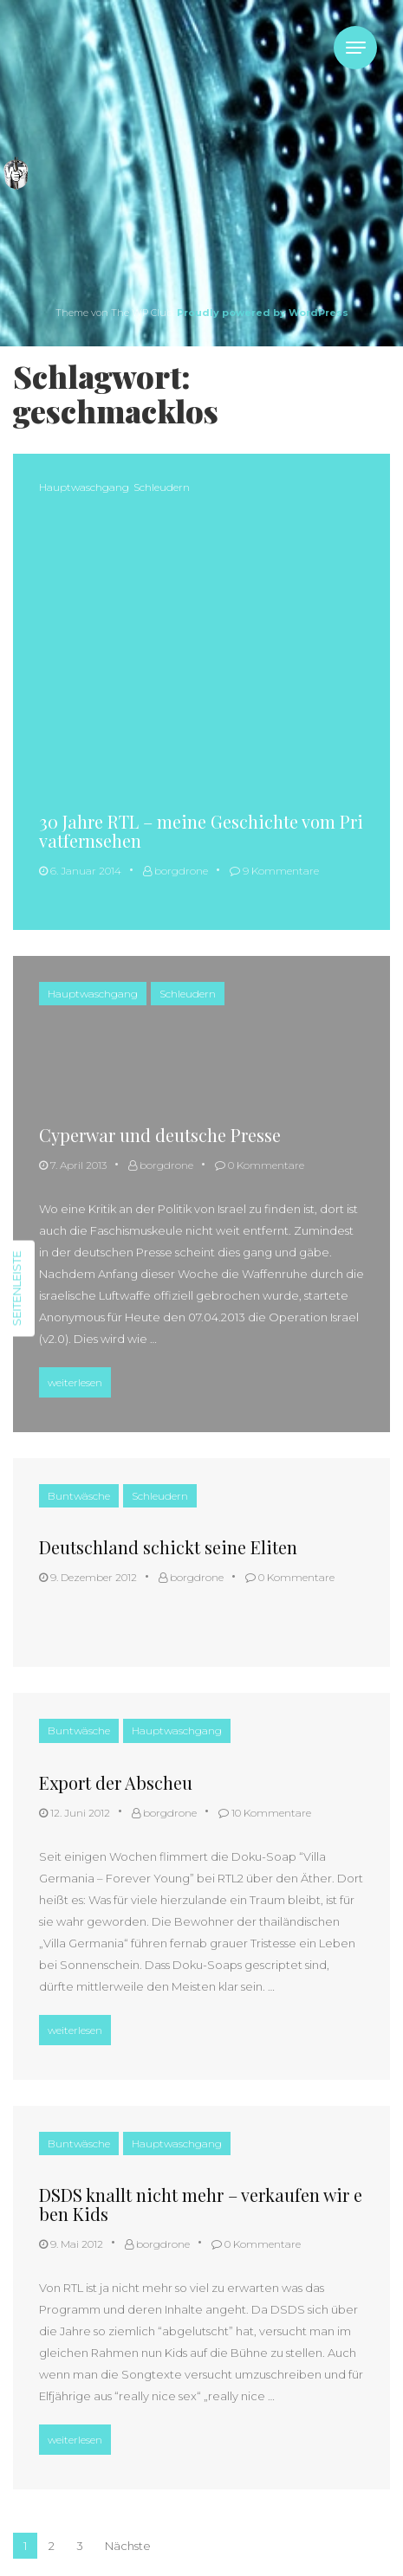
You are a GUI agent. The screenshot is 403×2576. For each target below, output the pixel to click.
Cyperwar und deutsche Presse (160, 1134)
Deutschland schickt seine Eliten (168, 1547)
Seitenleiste (16, 1288)
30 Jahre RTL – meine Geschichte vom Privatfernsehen (201, 831)
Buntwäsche (79, 1495)
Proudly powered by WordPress (262, 313)
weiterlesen (79, 1380)
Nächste (128, 2546)
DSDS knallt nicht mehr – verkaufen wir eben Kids (200, 2204)
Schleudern (161, 487)
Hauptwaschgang (84, 487)
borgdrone (175, 870)
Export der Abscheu (115, 1782)
